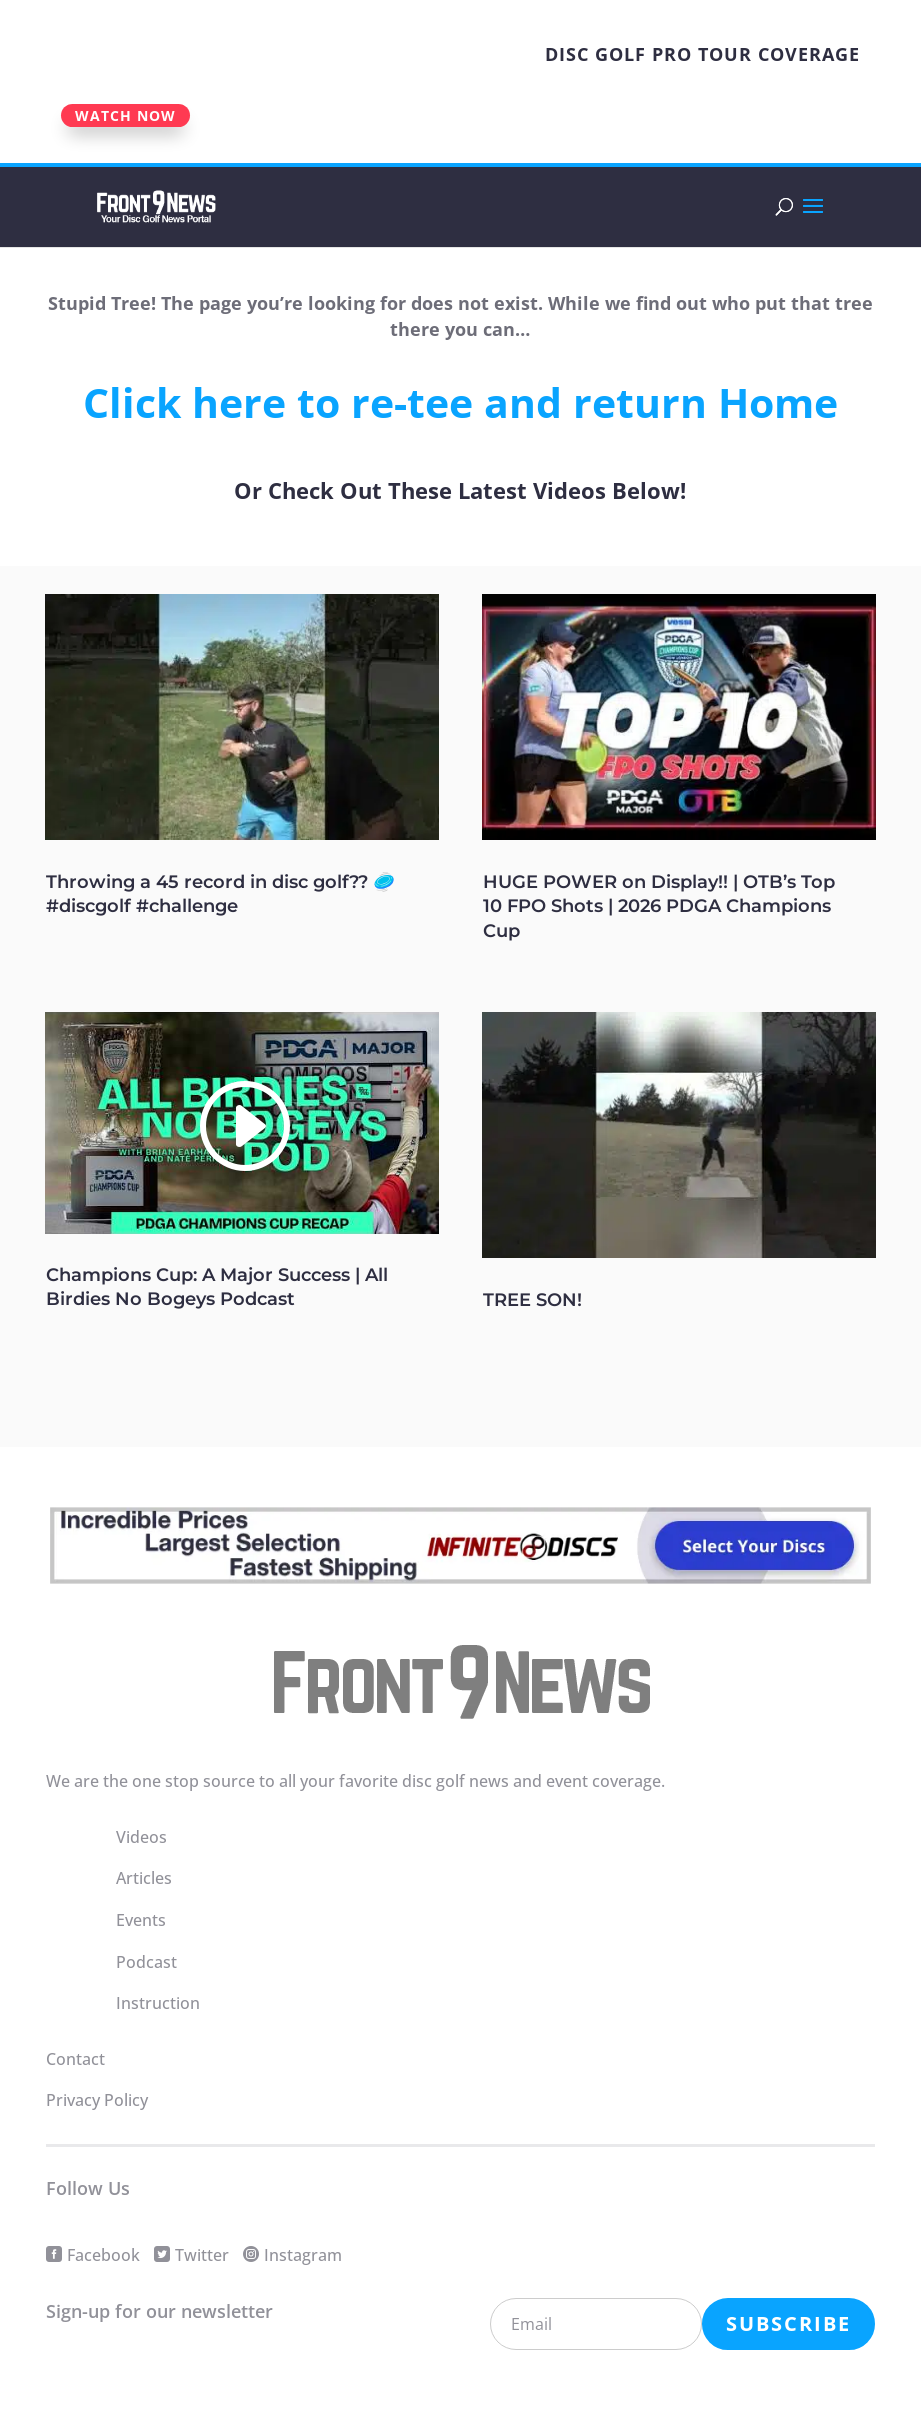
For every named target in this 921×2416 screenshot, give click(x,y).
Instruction (158, 2003)
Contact (75, 2059)
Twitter (202, 2255)
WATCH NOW (125, 115)
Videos (141, 1837)
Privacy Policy (97, 2100)
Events (141, 1920)
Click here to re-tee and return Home (460, 402)
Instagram (303, 2255)
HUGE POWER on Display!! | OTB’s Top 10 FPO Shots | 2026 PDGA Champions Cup (659, 906)
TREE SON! (532, 1300)
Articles (144, 1878)
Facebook (103, 2255)
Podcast (146, 1962)
